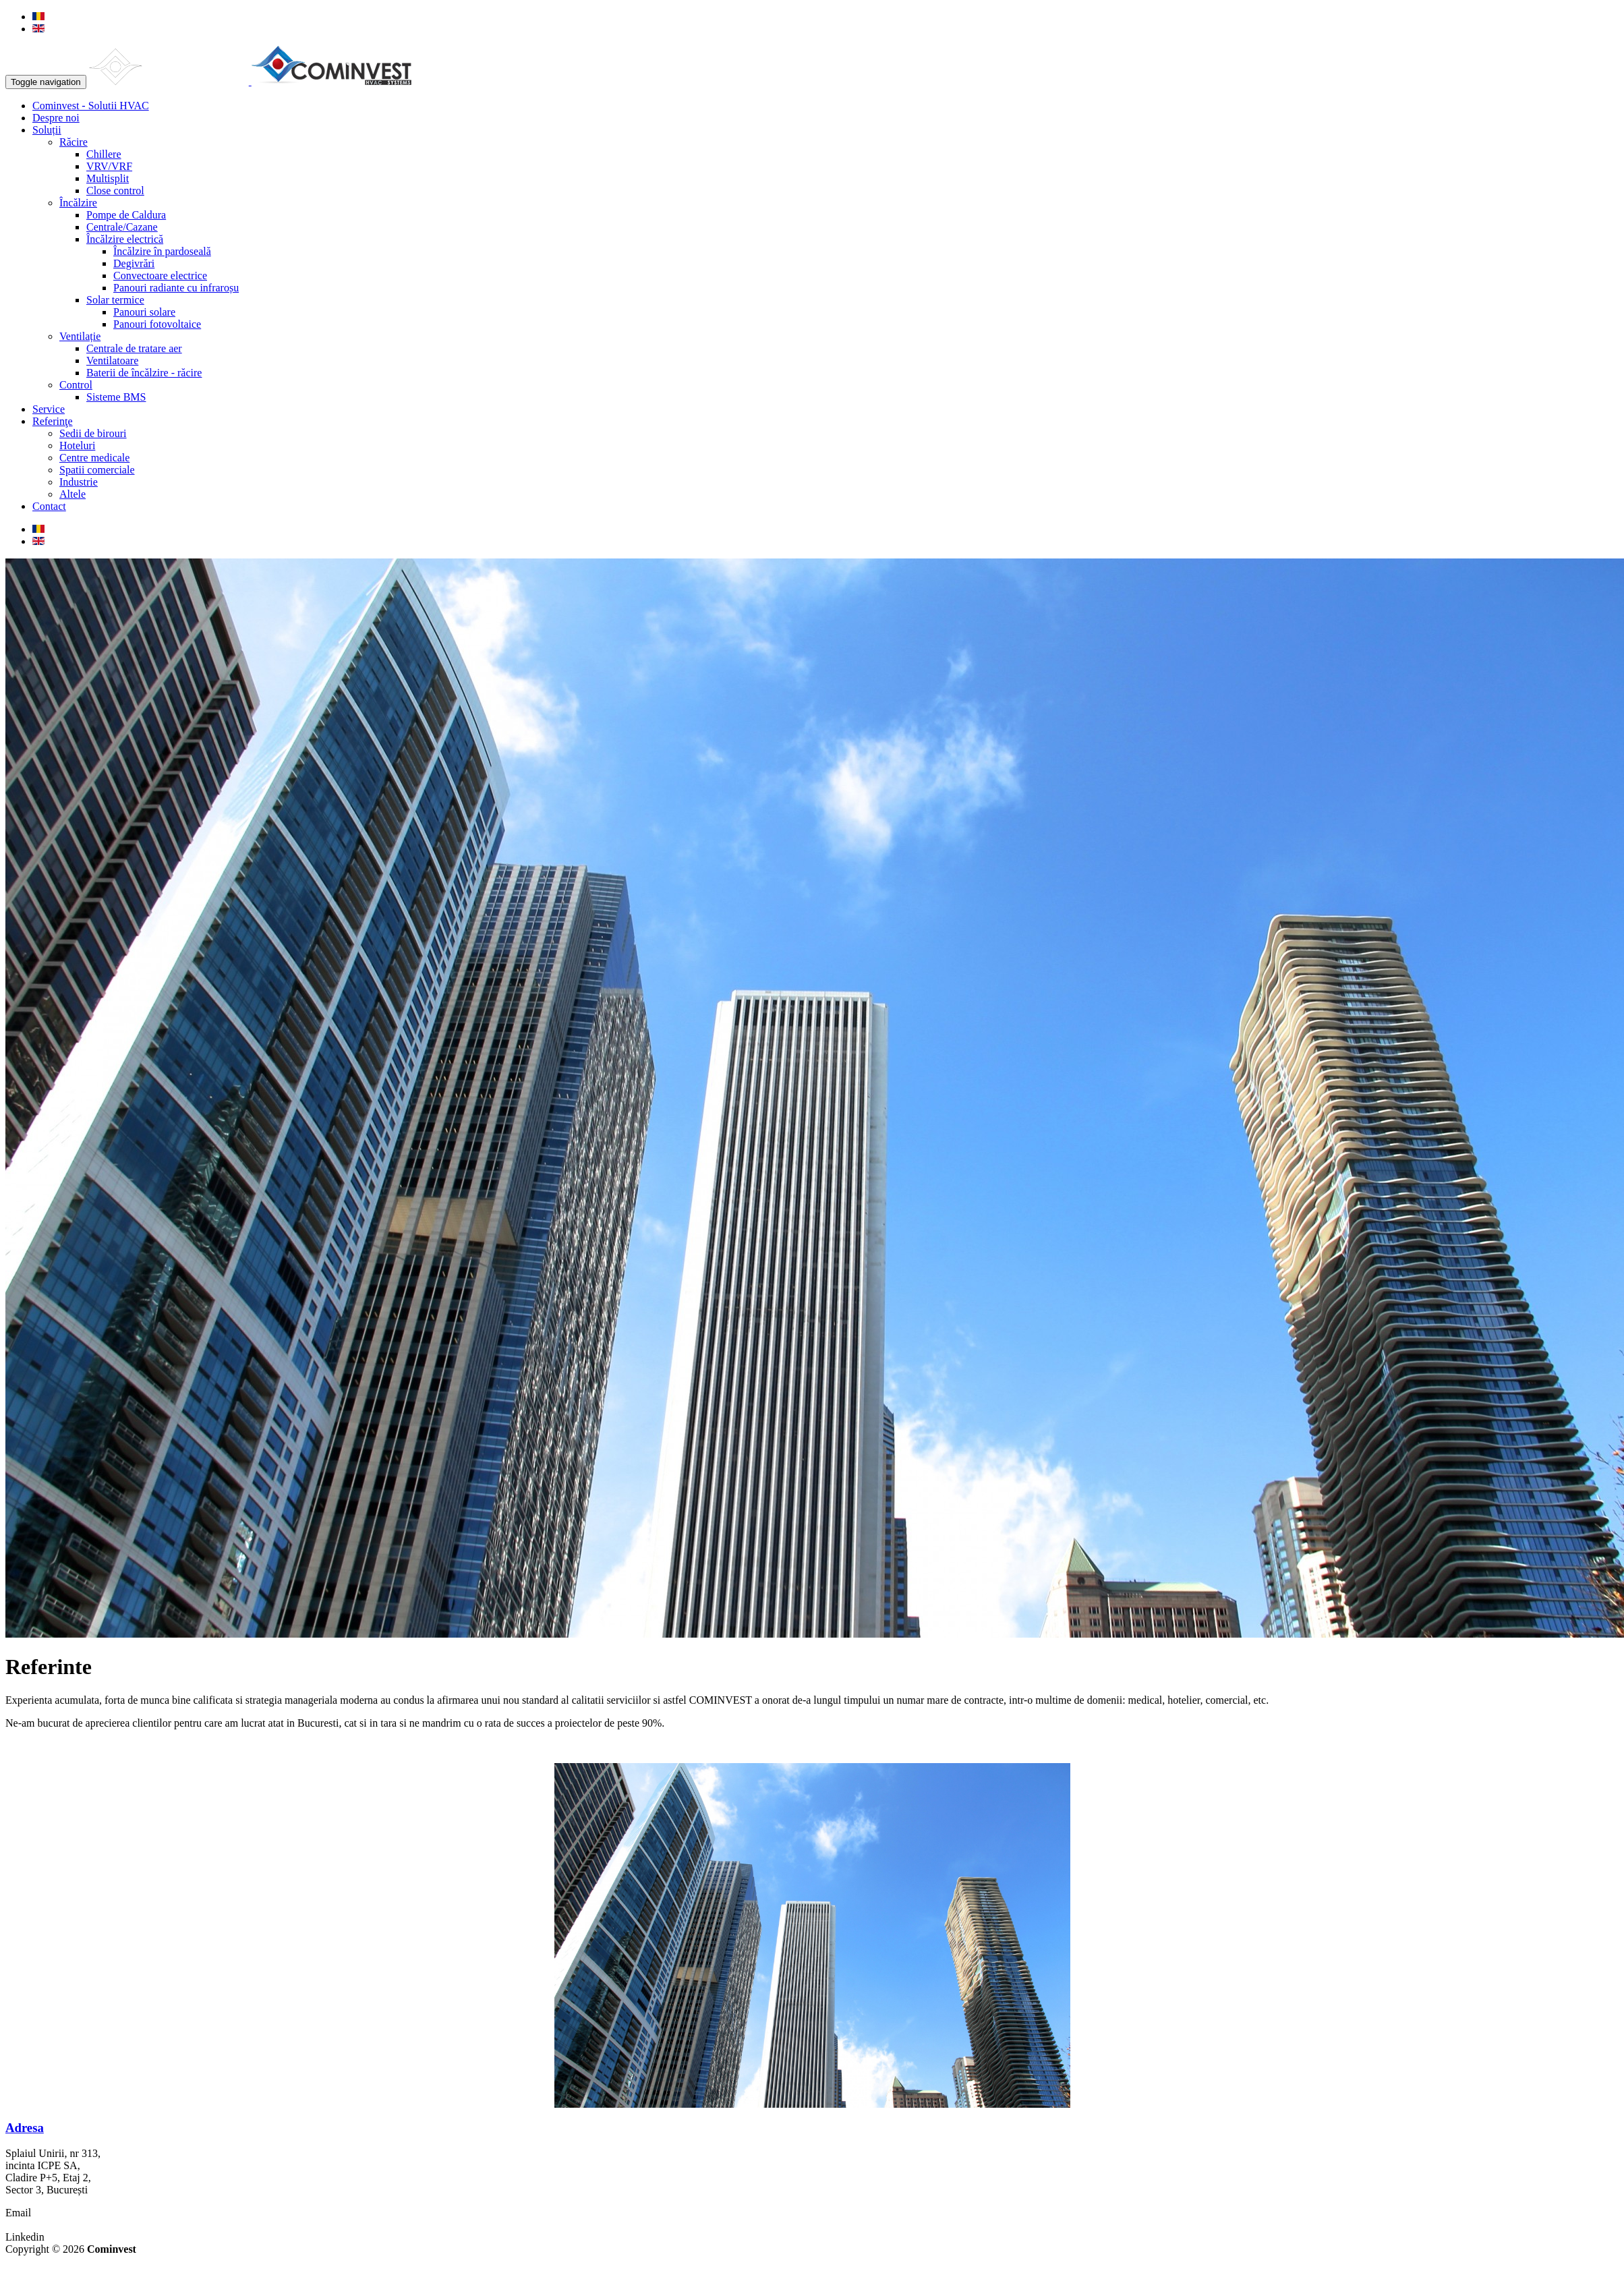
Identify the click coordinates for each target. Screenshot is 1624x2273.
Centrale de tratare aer (134, 348)
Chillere (103, 154)
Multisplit (107, 178)
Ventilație (79, 336)
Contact (49, 506)
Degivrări (133, 263)
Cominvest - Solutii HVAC (90, 105)
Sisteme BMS (116, 397)
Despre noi (56, 117)
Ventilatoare (112, 360)
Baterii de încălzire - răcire (144, 372)
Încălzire (78, 202)
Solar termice (115, 300)
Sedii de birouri (93, 433)
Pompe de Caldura (126, 215)
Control (75, 385)
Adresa (24, 2128)
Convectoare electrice (160, 275)
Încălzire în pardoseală (162, 251)
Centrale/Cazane (122, 227)
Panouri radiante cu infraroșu (176, 287)
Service (48, 409)
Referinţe (52, 421)
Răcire (73, 142)
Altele (72, 494)
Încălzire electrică (124, 239)
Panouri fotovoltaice (157, 324)
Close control (115, 190)
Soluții (46, 130)
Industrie (78, 482)
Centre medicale (94, 457)
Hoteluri (77, 445)
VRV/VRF (109, 166)
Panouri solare (144, 312)
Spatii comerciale (97, 470)
